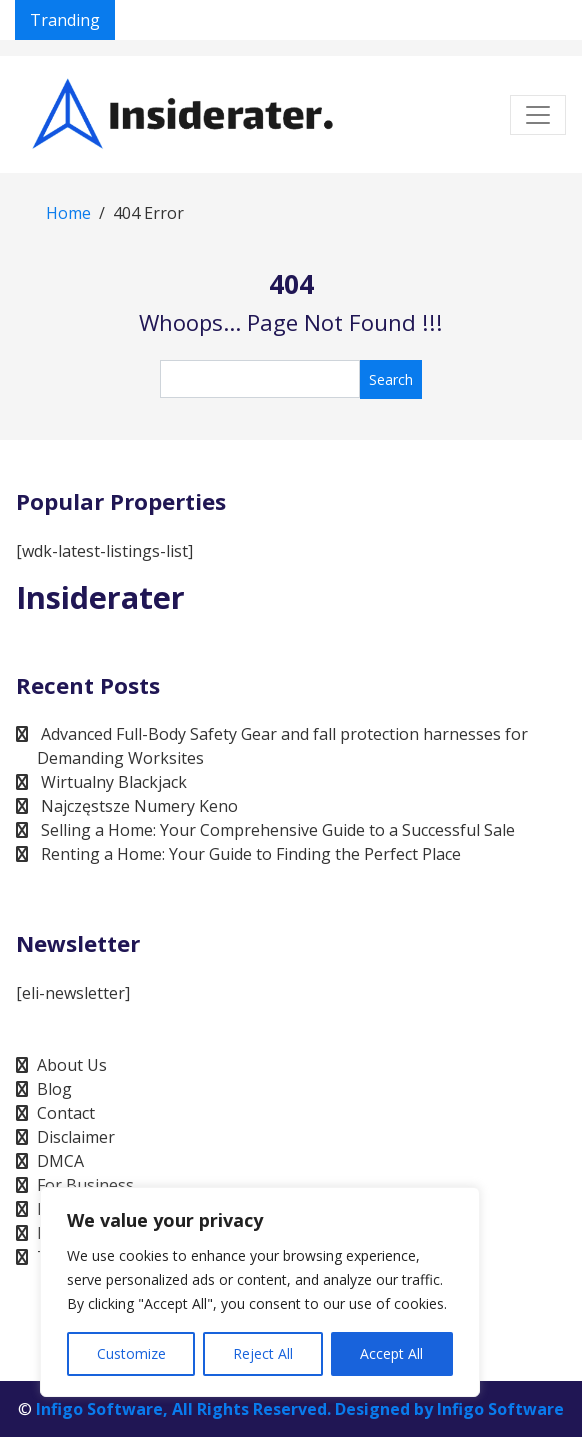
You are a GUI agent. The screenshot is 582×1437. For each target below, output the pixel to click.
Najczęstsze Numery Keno (139, 806)
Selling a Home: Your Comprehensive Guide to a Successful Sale (278, 830)
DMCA (60, 1161)
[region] (260, 1292)
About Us (72, 1065)
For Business (85, 1185)
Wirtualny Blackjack (114, 782)
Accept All (391, 1353)
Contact (66, 1113)
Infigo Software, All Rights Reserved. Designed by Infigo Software (300, 1409)
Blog (54, 1089)
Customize (131, 1353)
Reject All (263, 1353)
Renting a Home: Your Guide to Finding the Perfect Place (251, 854)
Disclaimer (76, 1137)
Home (68, 213)
